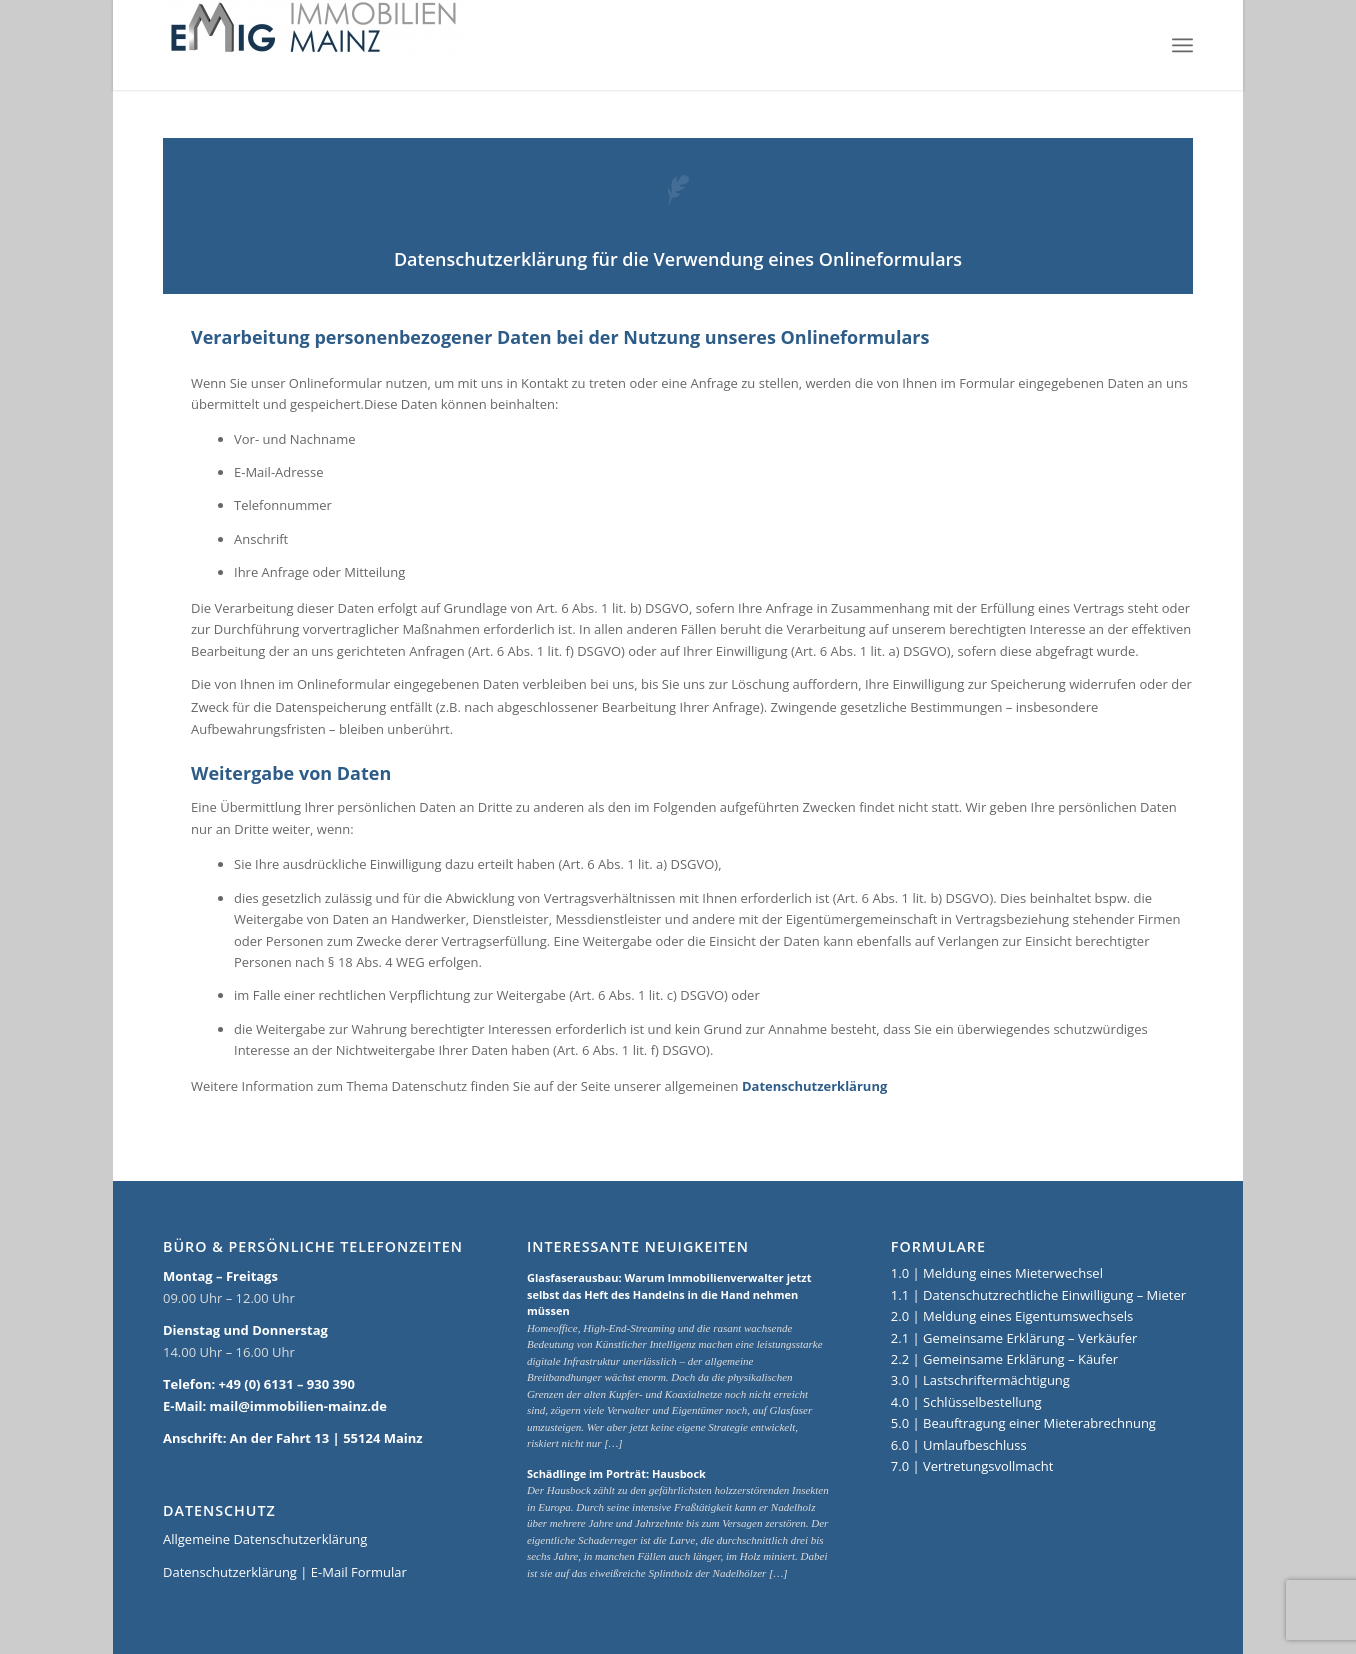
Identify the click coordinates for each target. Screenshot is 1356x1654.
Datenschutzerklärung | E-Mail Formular (285, 1572)
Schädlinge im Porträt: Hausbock (616, 1473)
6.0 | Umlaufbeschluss (959, 1445)
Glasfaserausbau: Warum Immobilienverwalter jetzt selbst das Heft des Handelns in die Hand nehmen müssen (669, 1294)
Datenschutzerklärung (814, 1086)
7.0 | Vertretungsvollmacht (972, 1466)
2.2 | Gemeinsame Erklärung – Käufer (1004, 1359)
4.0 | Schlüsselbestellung (966, 1402)
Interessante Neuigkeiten (638, 1247)
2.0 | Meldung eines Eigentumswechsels (1012, 1316)
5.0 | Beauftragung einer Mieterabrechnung (1023, 1423)
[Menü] (1182, 45)
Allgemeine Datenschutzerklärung (265, 1539)
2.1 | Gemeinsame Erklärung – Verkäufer (1014, 1338)
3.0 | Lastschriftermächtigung (980, 1380)
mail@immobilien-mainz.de (298, 1406)
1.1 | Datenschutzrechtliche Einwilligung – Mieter (1038, 1295)
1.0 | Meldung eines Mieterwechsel (997, 1273)
